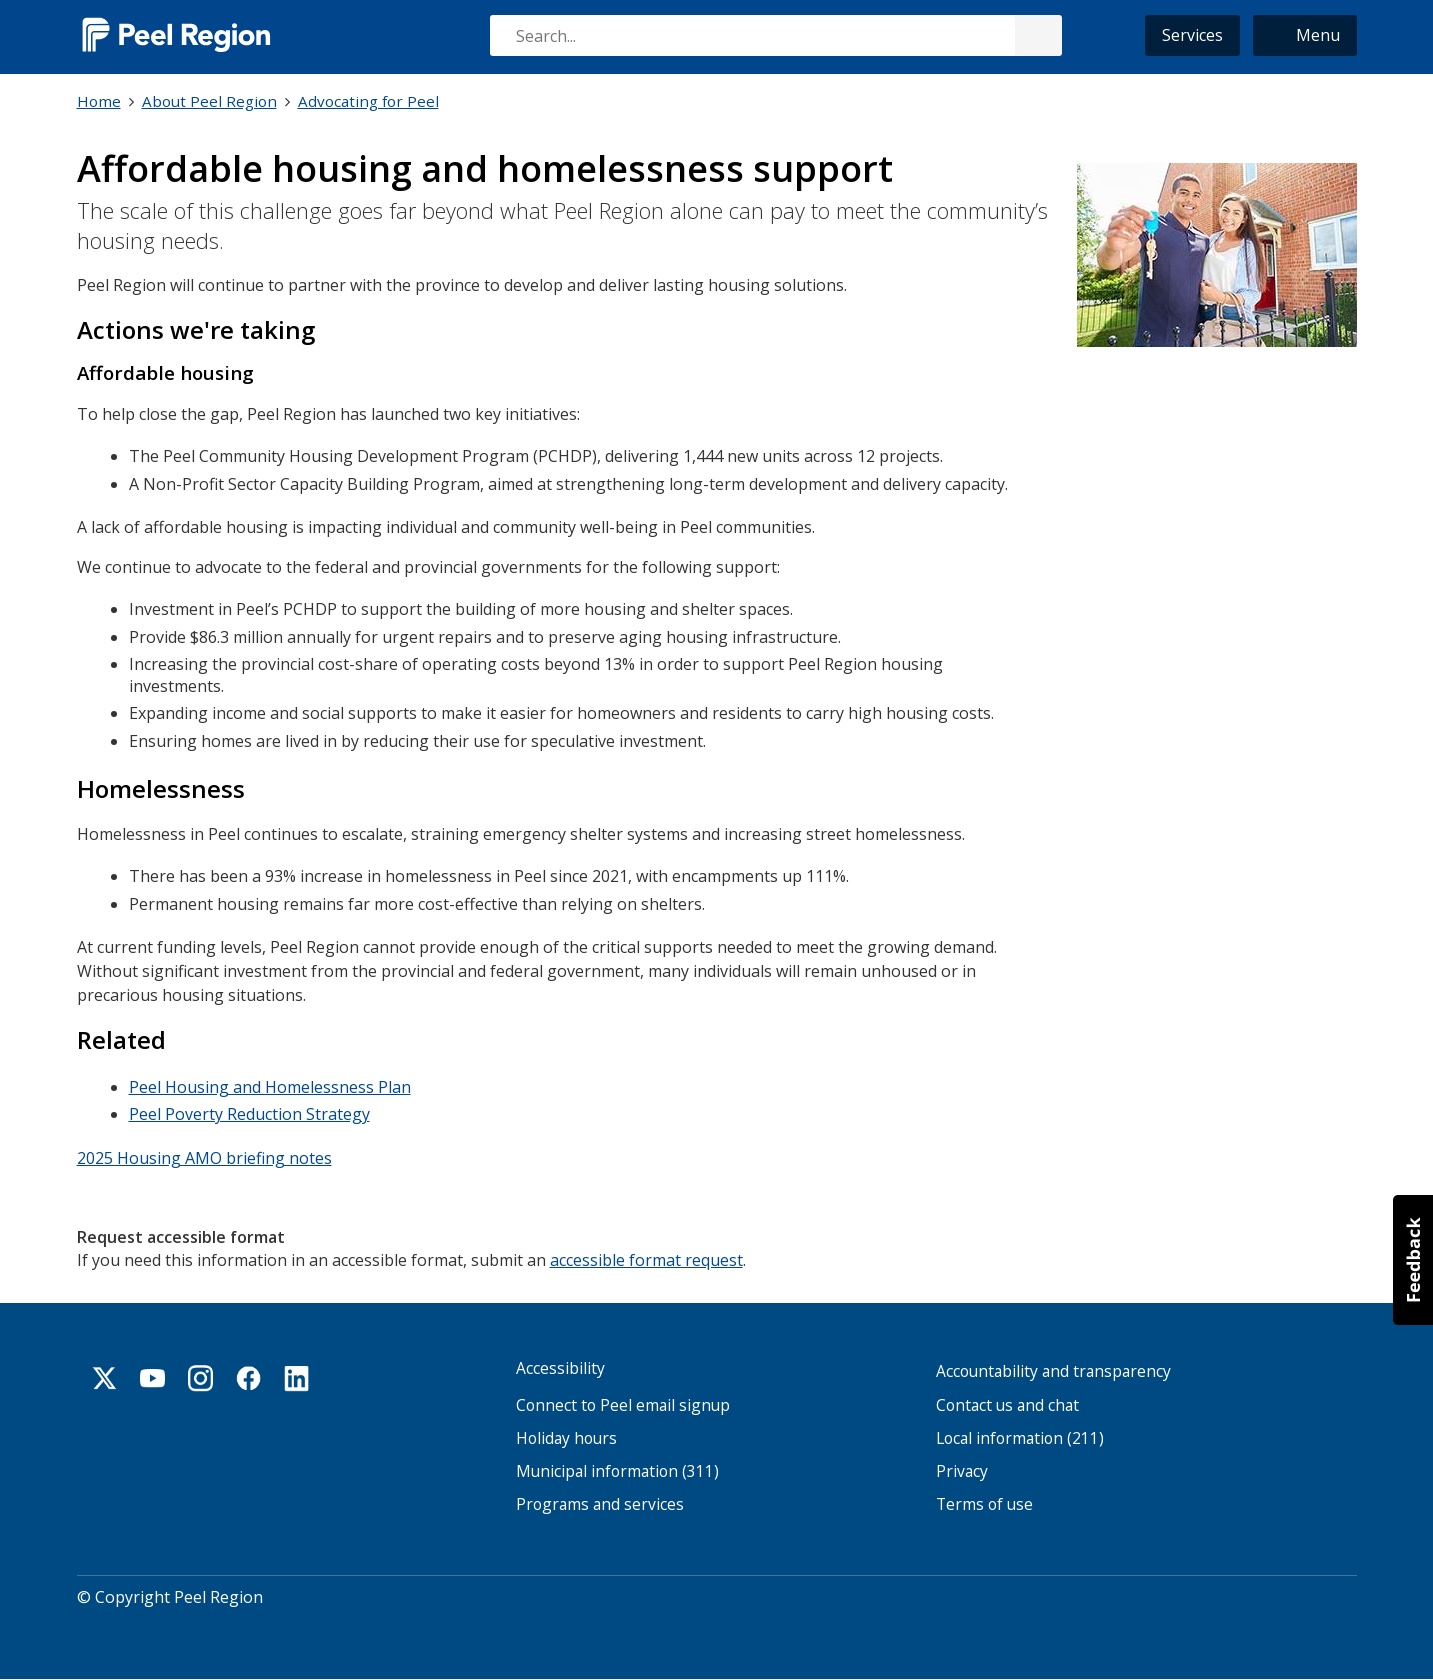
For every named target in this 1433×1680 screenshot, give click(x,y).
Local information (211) (1020, 1436)
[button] (1305, 35)
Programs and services (600, 1503)
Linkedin (297, 1377)
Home (99, 101)
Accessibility (560, 1367)
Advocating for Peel (368, 101)
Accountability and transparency (1053, 1370)
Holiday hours (566, 1436)
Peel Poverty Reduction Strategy (249, 1113)
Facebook (249, 1377)
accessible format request (646, 1257)
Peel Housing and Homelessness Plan (270, 1085)
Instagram (201, 1377)
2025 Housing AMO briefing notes (204, 1156)
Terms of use (984, 1503)
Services (1192, 35)
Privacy (962, 1470)
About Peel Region (209, 101)
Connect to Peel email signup (623, 1403)
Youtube (153, 1377)
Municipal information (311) (617, 1470)
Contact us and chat (1007, 1403)
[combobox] (775, 35)
